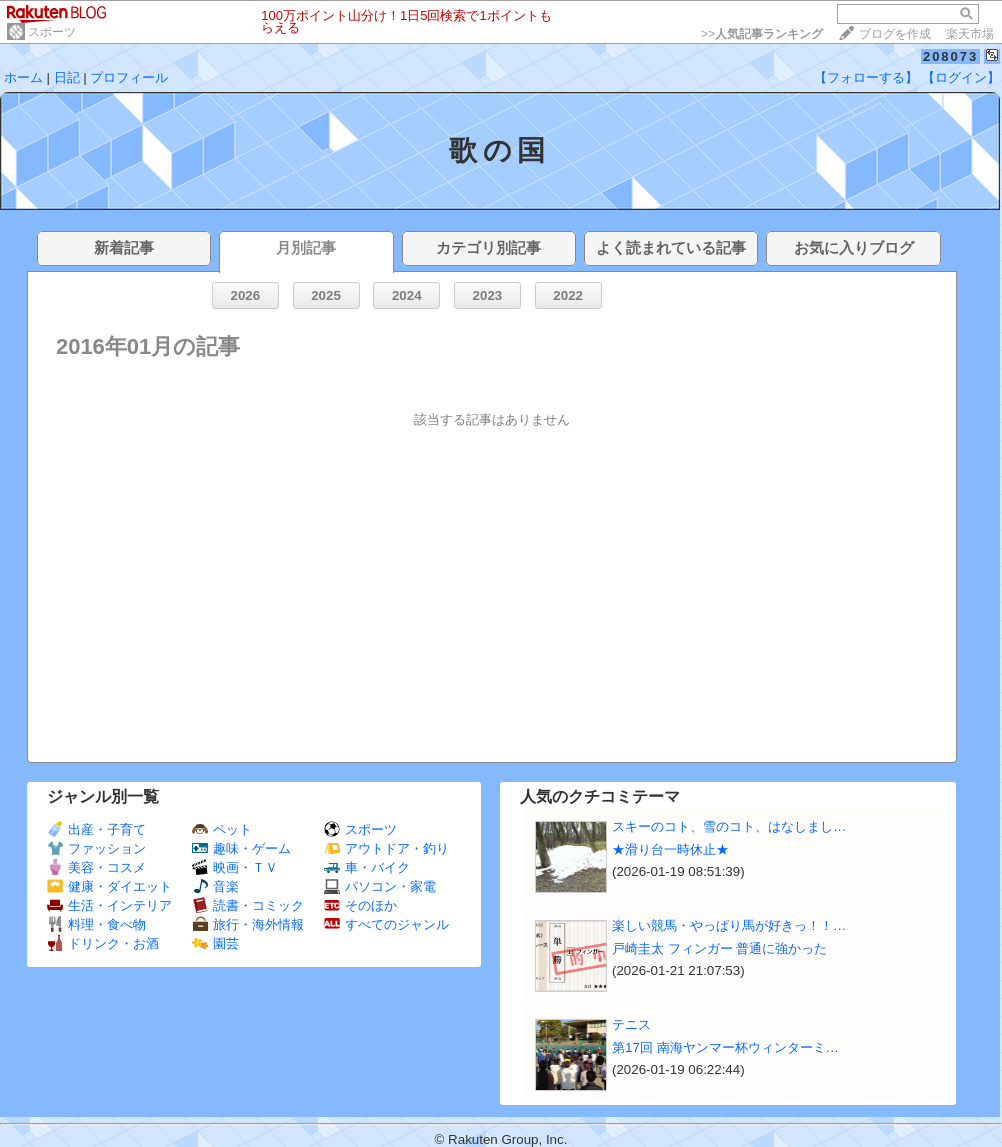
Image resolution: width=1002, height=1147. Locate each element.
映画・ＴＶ (235, 867)
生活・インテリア (109, 905)
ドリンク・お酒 (103, 943)
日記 (67, 77)
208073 (950, 56)
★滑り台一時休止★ (670, 849)
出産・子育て (96, 829)
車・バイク (367, 867)
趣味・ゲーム (241, 848)
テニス (631, 1024)
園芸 (215, 943)
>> (762, 34)
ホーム (23, 77)
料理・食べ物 (96, 924)
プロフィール (129, 77)
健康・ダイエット (109, 886)
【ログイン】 (961, 77)
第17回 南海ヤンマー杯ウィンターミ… (725, 1047)
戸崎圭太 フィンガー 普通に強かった (719, 948)
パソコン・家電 (380, 886)
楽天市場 (970, 34)
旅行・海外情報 (248, 924)
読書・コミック (248, 905)
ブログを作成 (895, 34)
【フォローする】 (866, 77)
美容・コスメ (96, 867)
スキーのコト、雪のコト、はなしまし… (729, 826)
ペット (222, 829)
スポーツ (52, 32)
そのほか (360, 905)
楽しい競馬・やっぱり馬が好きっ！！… (729, 925)
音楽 (215, 886)
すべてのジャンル (386, 924)
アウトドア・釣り (386, 848)
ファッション (96, 848)
